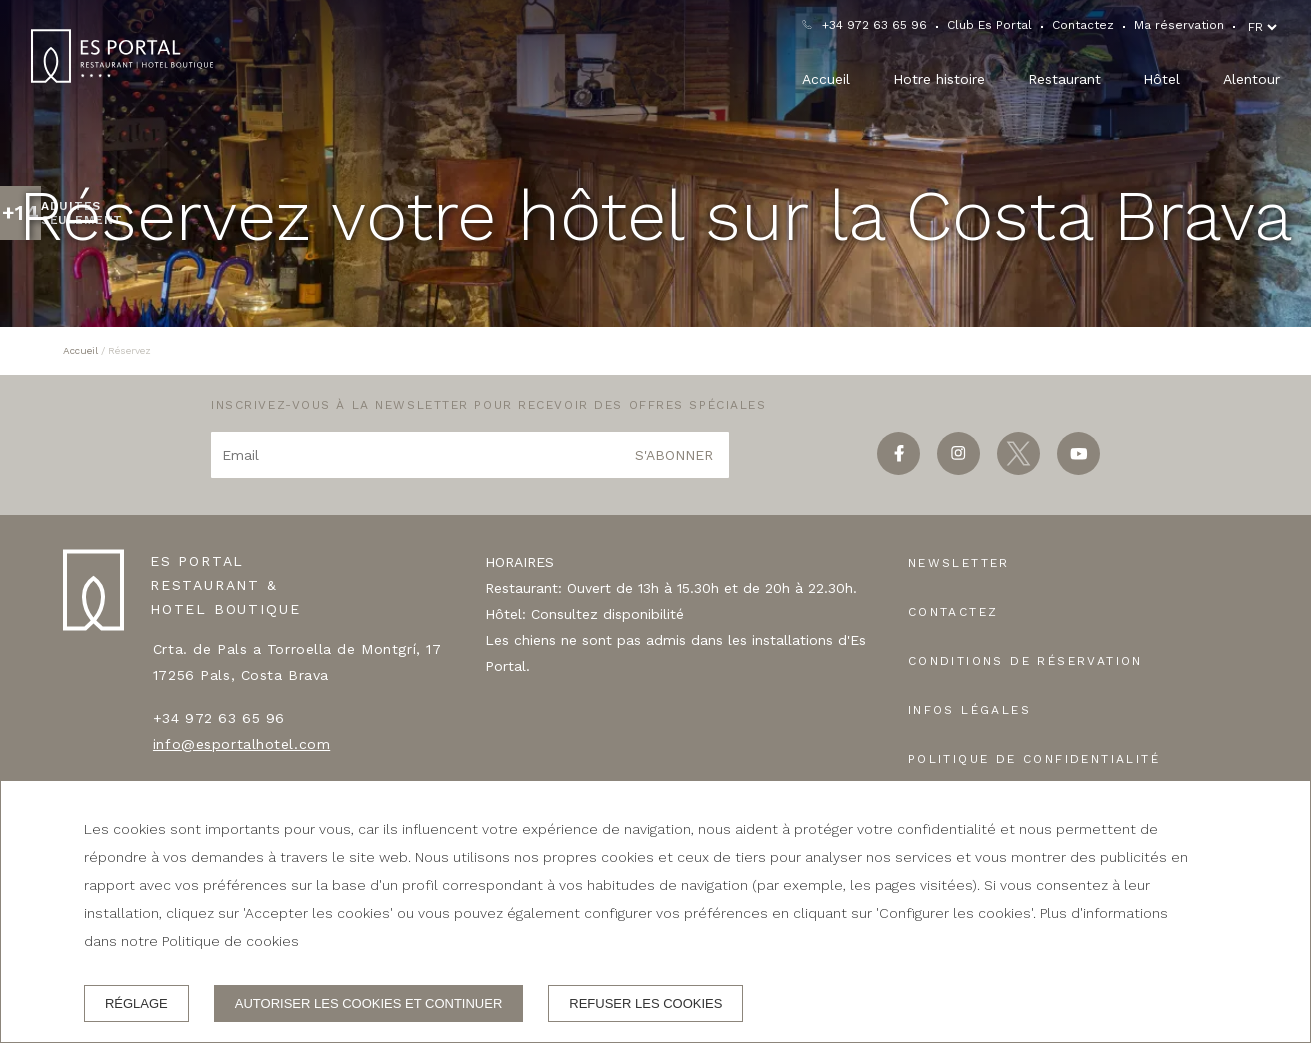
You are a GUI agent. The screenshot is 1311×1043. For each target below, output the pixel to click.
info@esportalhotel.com (241, 744)
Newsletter (959, 563)
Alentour (1251, 79)
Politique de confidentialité (1034, 759)
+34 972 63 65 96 (874, 25)
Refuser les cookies (645, 1003)
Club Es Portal (989, 25)
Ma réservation (1179, 25)
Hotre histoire (939, 79)
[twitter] (1018, 468)
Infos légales (969, 710)
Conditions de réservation (1025, 661)
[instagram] (958, 468)
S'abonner (674, 455)
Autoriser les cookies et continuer (369, 1003)
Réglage (136, 1003)
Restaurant (1064, 79)
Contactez (1083, 25)
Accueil (826, 79)
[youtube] (1078, 468)
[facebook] (898, 468)
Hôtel (1161, 79)
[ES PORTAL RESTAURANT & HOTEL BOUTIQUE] (122, 56)
